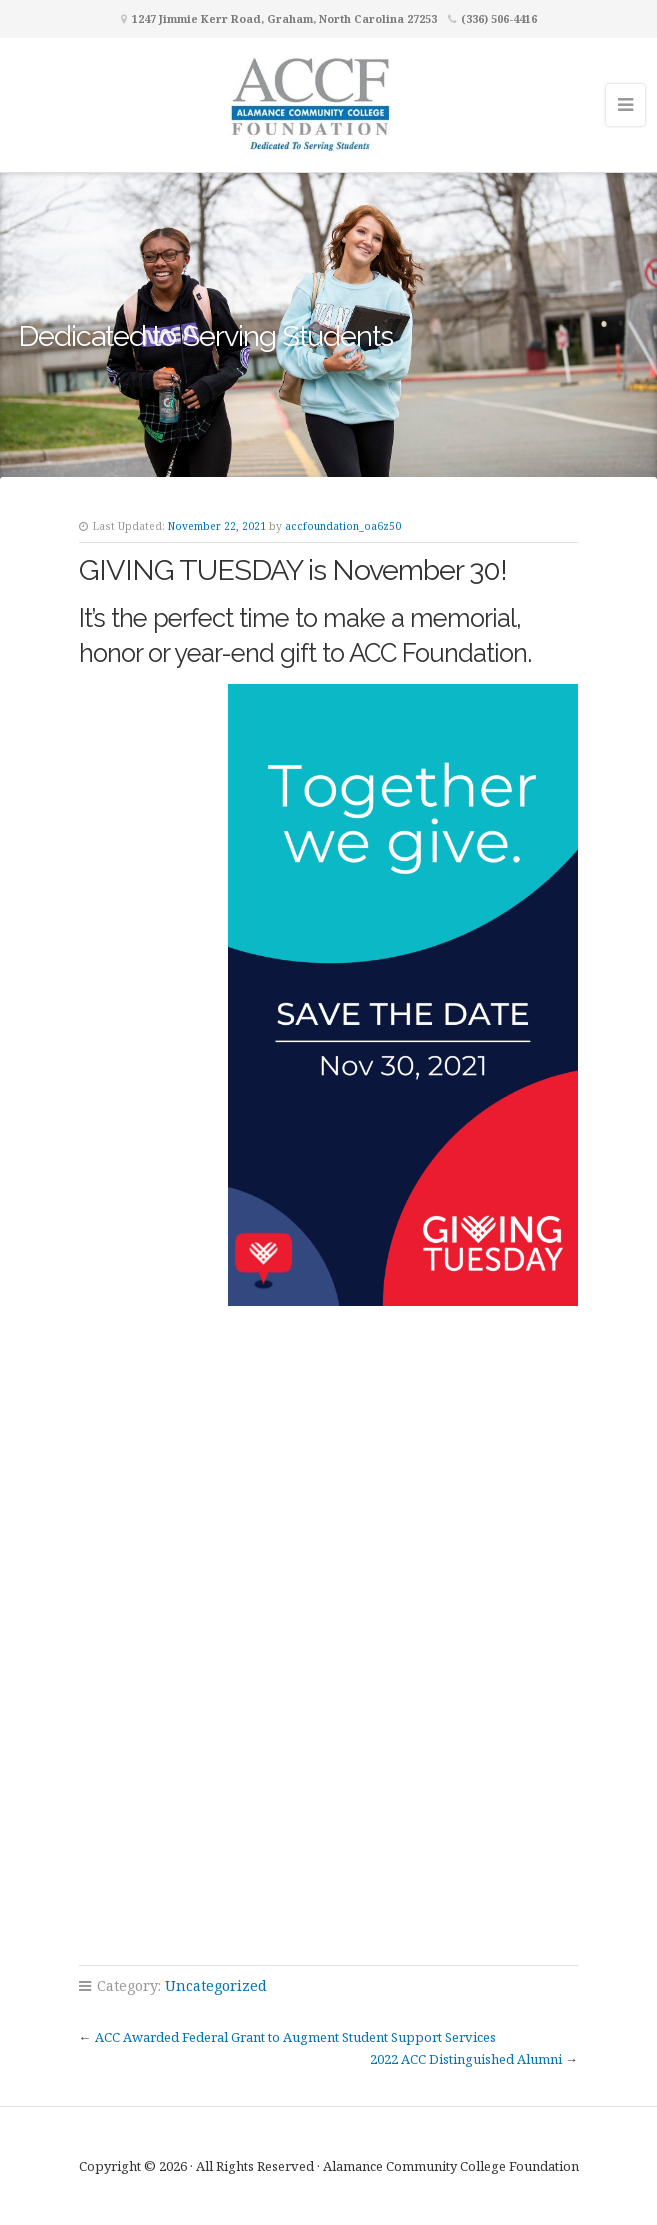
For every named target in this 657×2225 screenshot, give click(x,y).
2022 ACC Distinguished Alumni (466, 2059)
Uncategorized (216, 1985)
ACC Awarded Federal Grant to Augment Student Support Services (295, 2037)
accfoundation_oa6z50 (343, 526)
